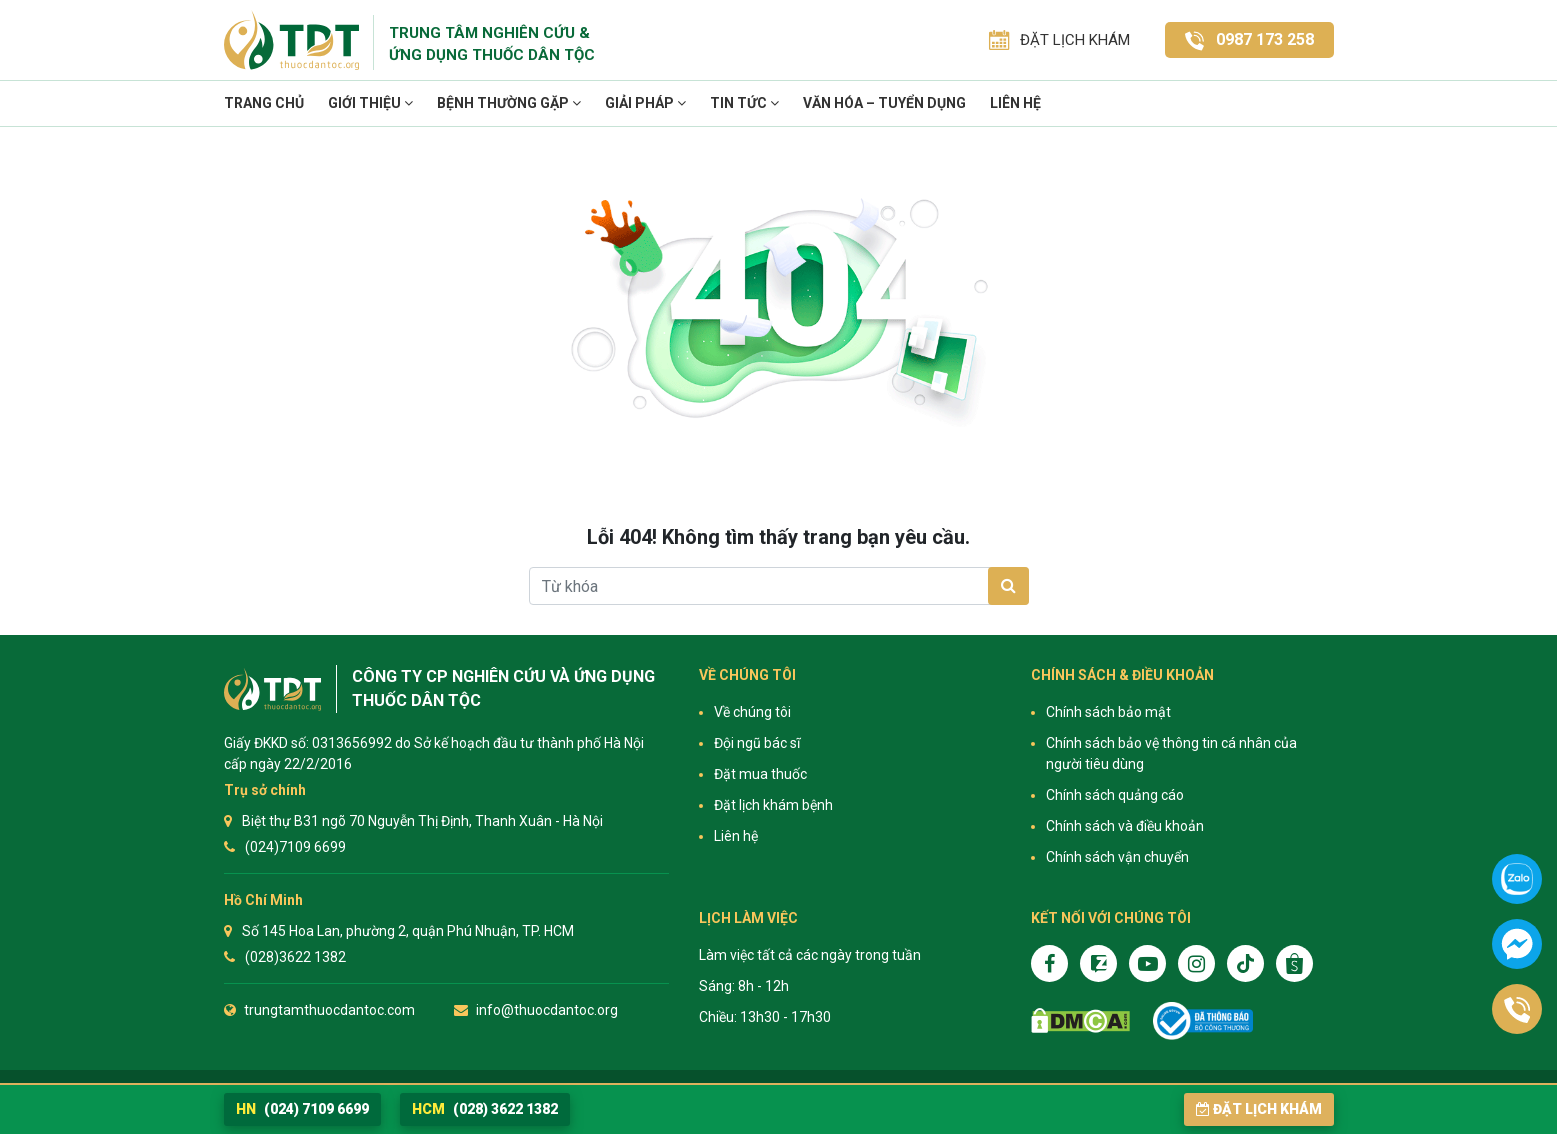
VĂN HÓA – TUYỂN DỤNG (884, 103)
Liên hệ (1015, 103)
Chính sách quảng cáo (1115, 795)
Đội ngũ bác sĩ (757, 743)
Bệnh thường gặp (509, 103)
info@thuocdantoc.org (547, 1010)
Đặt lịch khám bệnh (773, 805)
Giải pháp (645, 103)
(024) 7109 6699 (302, 1109)
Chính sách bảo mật (1108, 712)
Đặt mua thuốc (760, 774)
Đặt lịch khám (1259, 1109)
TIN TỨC (744, 103)
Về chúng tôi (752, 712)
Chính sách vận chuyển (1117, 857)
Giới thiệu (370, 103)
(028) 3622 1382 (485, 1109)
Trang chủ (264, 103)
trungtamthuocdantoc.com (329, 1010)
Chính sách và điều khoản (1125, 826)
